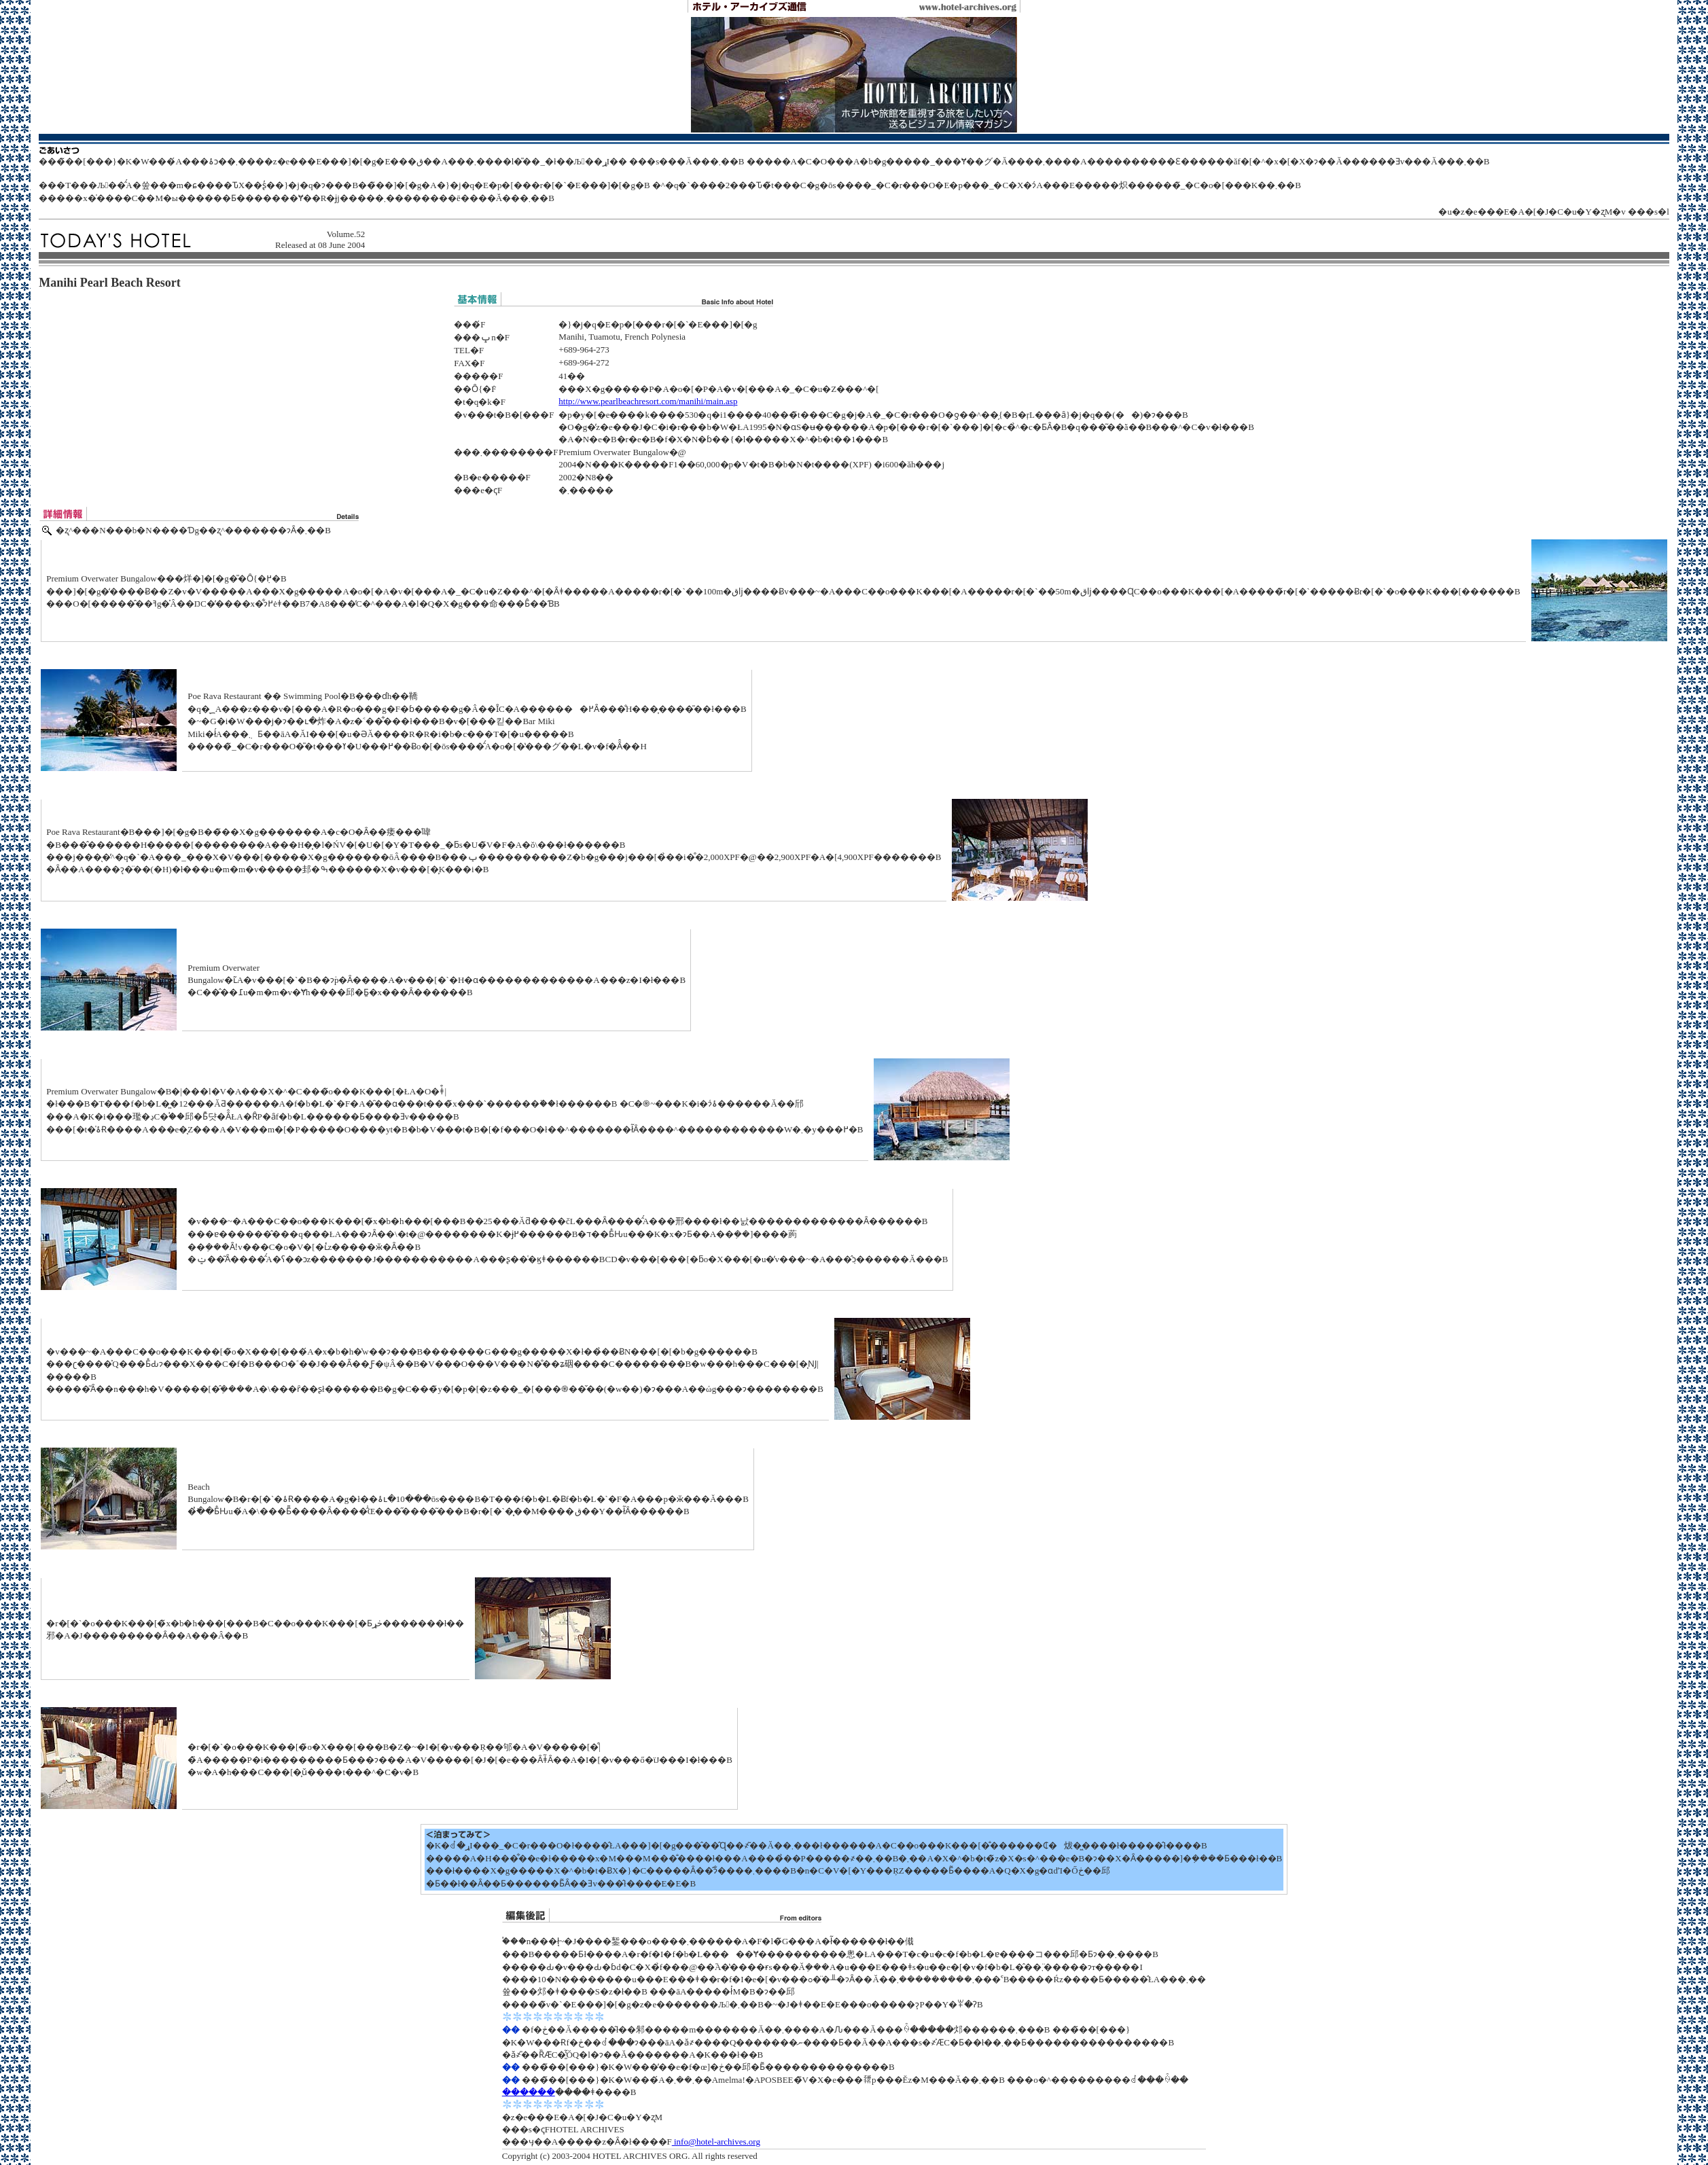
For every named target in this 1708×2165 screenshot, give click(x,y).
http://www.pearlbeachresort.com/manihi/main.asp (647, 401)
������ (528, 2092)
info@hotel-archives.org (716, 2141)
